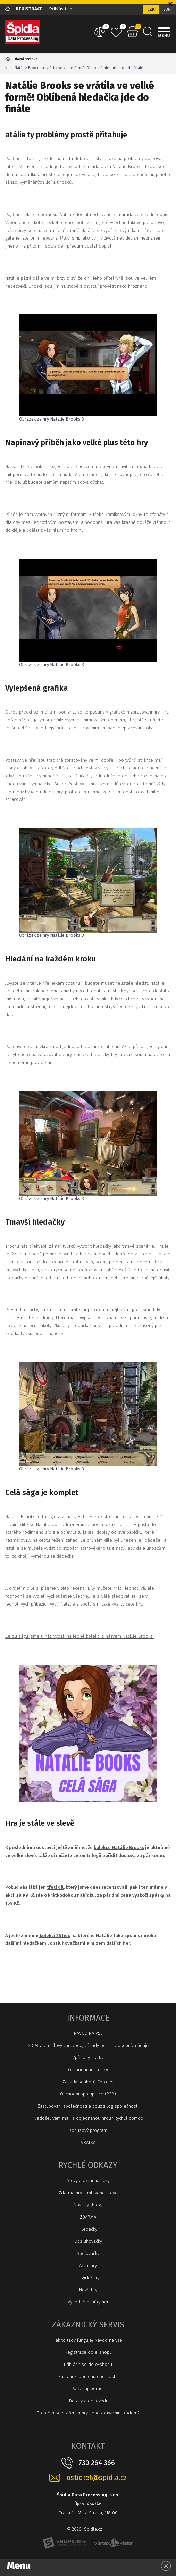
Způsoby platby (88, 2057)
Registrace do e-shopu (88, 2352)
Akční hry (88, 2265)
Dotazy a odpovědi (88, 2400)
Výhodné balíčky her (88, 2302)
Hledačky (88, 2229)
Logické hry (88, 2277)
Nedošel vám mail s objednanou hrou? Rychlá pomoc (88, 2118)
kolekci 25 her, (54, 1935)
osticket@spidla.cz (97, 2478)
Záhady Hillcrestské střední (90, 1516)
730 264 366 (96, 2462)
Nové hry (88, 2289)
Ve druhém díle (96, 1540)
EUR (167, 9)
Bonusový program (88, 2130)
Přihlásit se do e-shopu (88, 2364)
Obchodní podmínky (88, 2069)
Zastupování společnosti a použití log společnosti (88, 2106)
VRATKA (88, 2142)
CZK (151, 9)
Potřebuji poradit (88, 2388)
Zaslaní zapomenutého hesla (88, 2376)
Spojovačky (88, 2253)
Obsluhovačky (88, 2241)
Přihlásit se (60, 8)
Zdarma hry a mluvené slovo (88, 2192)
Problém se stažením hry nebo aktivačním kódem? (88, 2412)
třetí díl (55, 1887)
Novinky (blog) (88, 2204)
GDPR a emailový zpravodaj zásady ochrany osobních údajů (88, 2045)
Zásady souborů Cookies (88, 2081)
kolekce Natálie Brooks (119, 1847)
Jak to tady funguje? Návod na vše (88, 2340)
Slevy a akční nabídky (88, 2180)
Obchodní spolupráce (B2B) (88, 2094)
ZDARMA (88, 2217)
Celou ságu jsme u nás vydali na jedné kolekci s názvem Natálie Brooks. (79, 1636)
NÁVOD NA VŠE (88, 2033)
